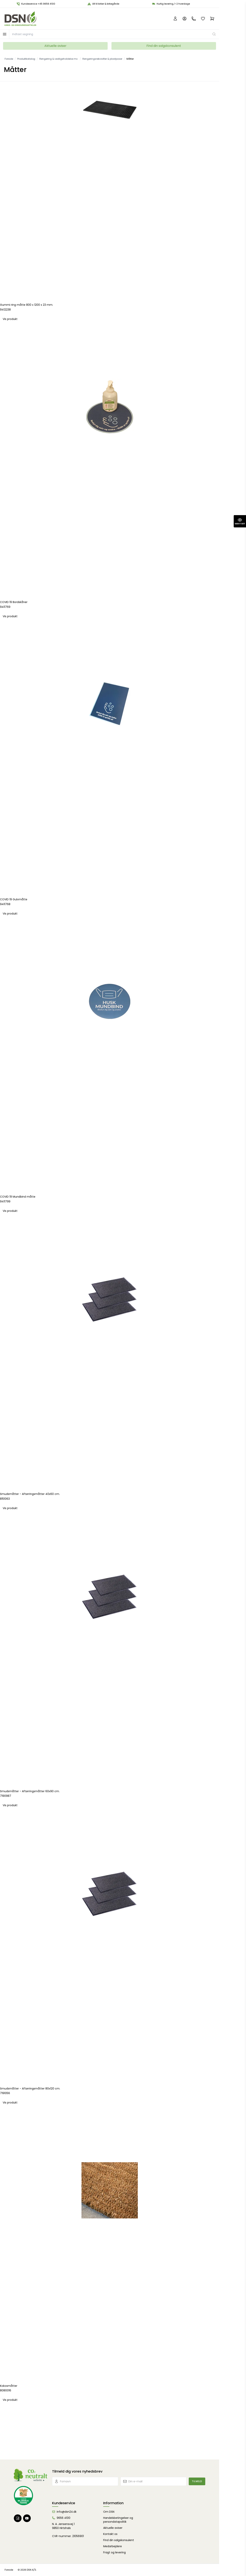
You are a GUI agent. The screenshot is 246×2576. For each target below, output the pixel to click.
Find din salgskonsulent (163, 46)
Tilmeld (197, 2481)
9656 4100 (63, 2518)
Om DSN (108, 2512)
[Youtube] (27, 2518)
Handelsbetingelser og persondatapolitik (118, 2520)
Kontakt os (110, 2534)
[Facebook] (18, 2518)
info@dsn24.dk (66, 2512)
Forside (9, 2569)
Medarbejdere (112, 2546)
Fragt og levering (114, 2552)
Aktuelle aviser (55, 46)
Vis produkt (10, 319)
